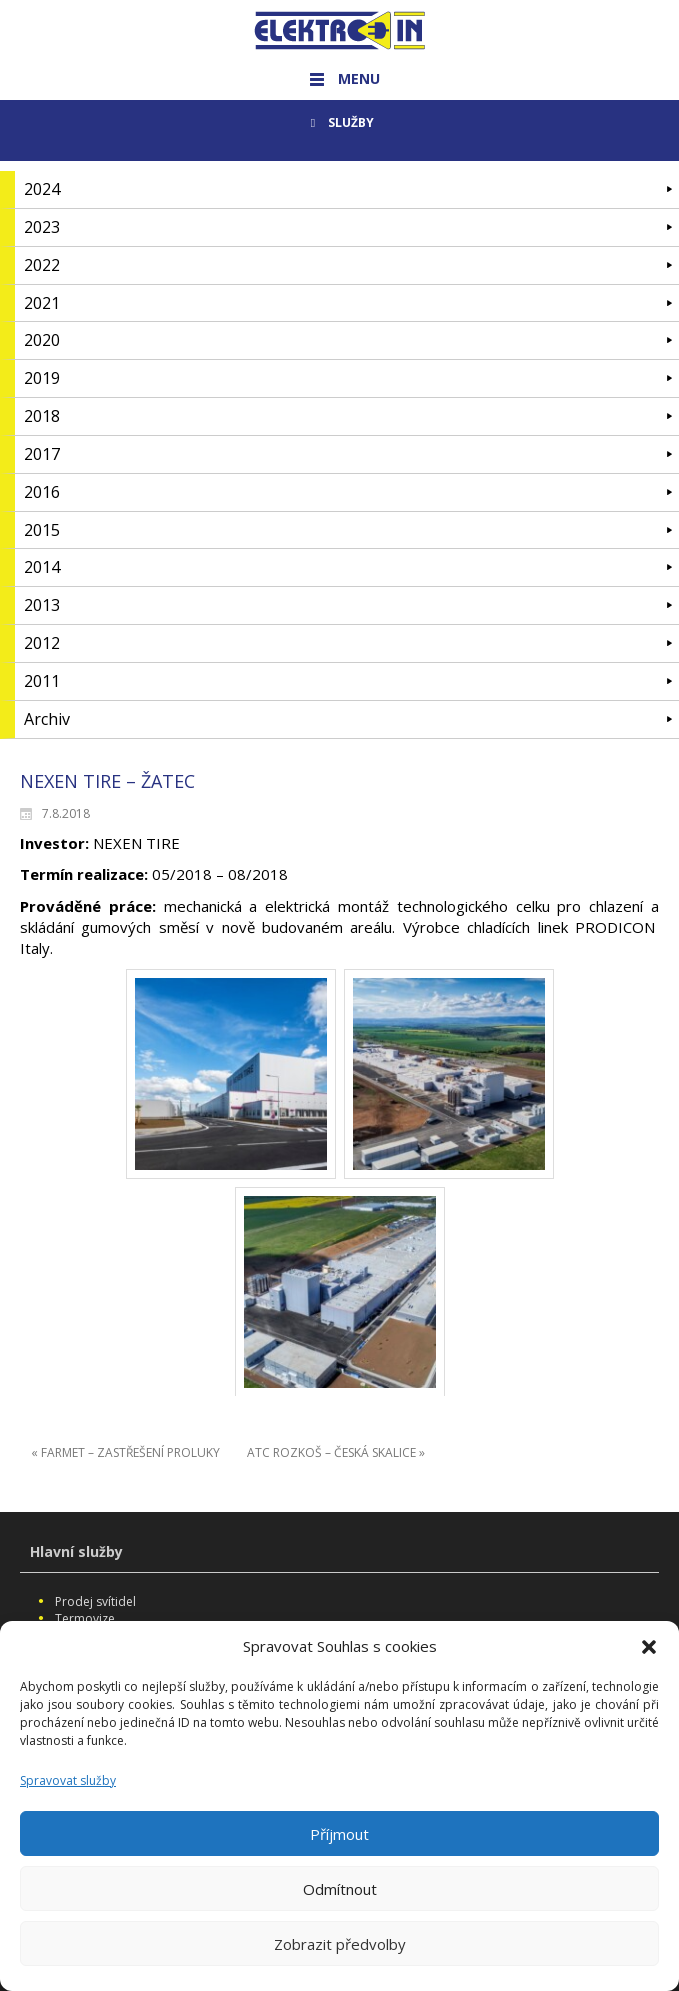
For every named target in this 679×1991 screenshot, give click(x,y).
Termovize (85, 1618)
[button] (649, 1667)
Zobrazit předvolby (340, 1964)
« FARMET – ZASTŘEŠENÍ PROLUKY (125, 1452)
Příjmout (339, 1854)
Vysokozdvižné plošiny (119, 1636)
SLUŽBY (339, 122)
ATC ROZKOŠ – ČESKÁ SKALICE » (336, 1452)
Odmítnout (340, 1909)
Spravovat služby (68, 1800)
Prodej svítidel (95, 1601)
